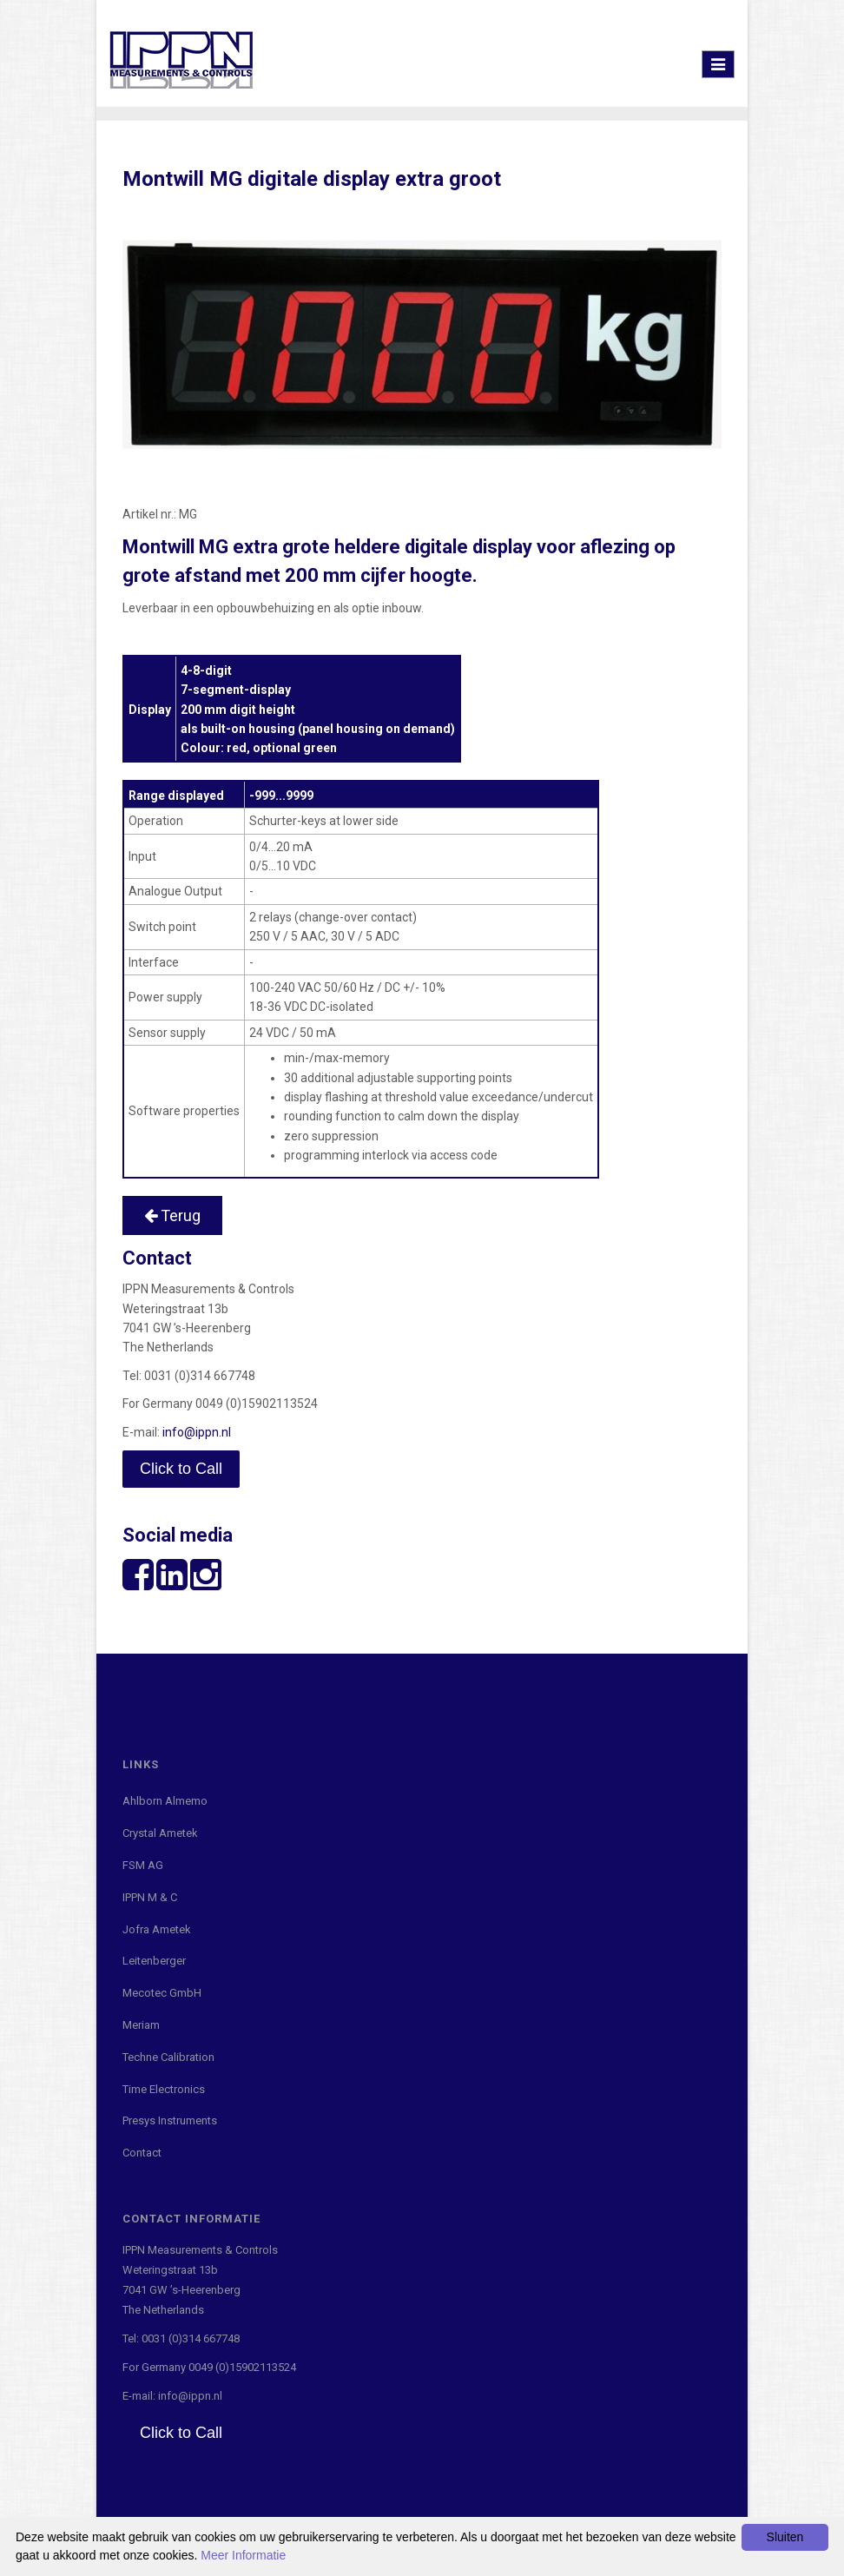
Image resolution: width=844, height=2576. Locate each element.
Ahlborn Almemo (165, 1800)
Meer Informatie (243, 2555)
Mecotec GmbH (161, 1992)
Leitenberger (154, 1960)
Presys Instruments (169, 2120)
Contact (142, 2152)
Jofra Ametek (156, 1929)
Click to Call (181, 1468)
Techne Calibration (168, 2057)
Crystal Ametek (160, 1833)
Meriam (141, 2024)
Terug (172, 1215)
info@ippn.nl (196, 1432)
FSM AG (142, 1865)
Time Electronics (163, 2089)
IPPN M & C (149, 1897)
